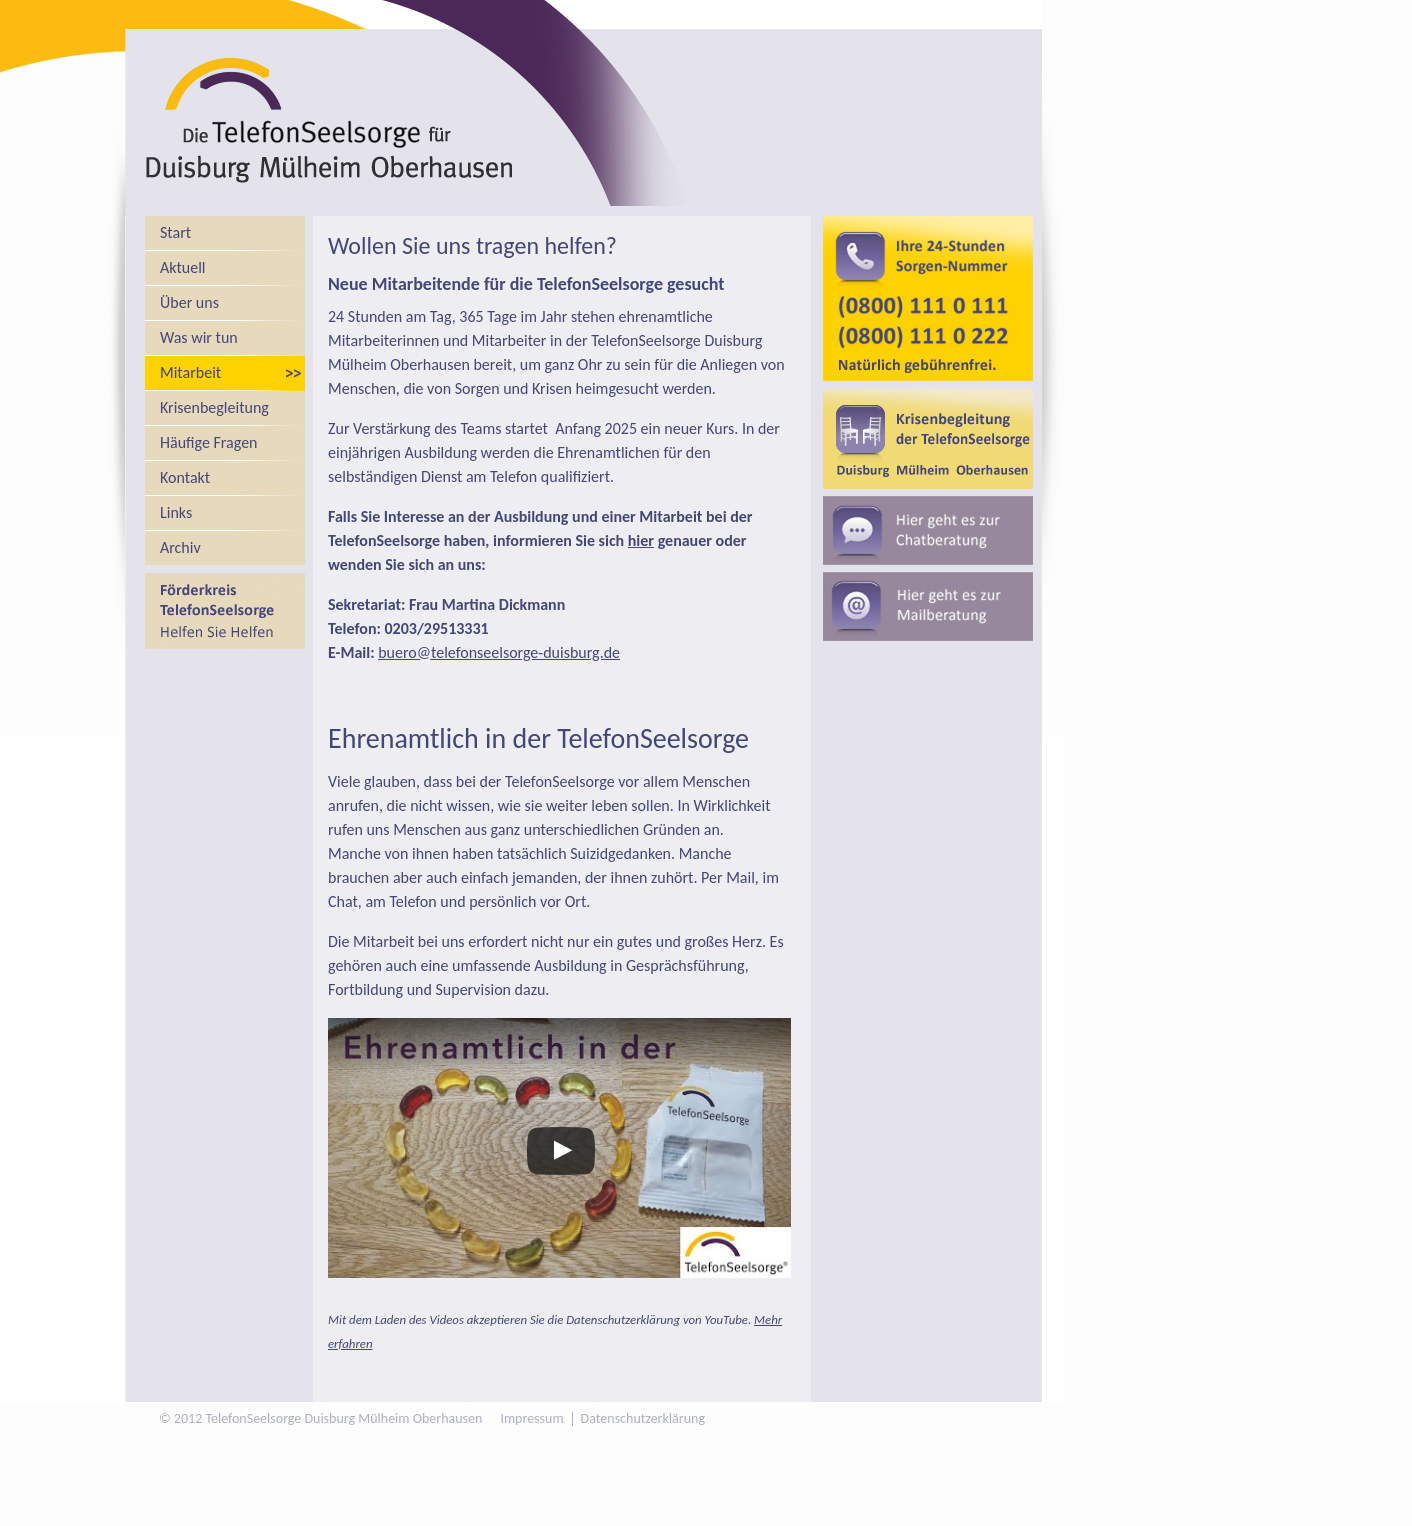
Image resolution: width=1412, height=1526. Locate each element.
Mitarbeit (190, 372)
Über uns (189, 302)
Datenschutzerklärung (643, 1419)
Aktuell (183, 267)
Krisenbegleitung (214, 407)
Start (175, 232)
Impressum (531, 1419)
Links (176, 512)
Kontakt (185, 477)
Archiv (180, 547)
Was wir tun (199, 337)
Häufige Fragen (209, 442)
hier (641, 540)
